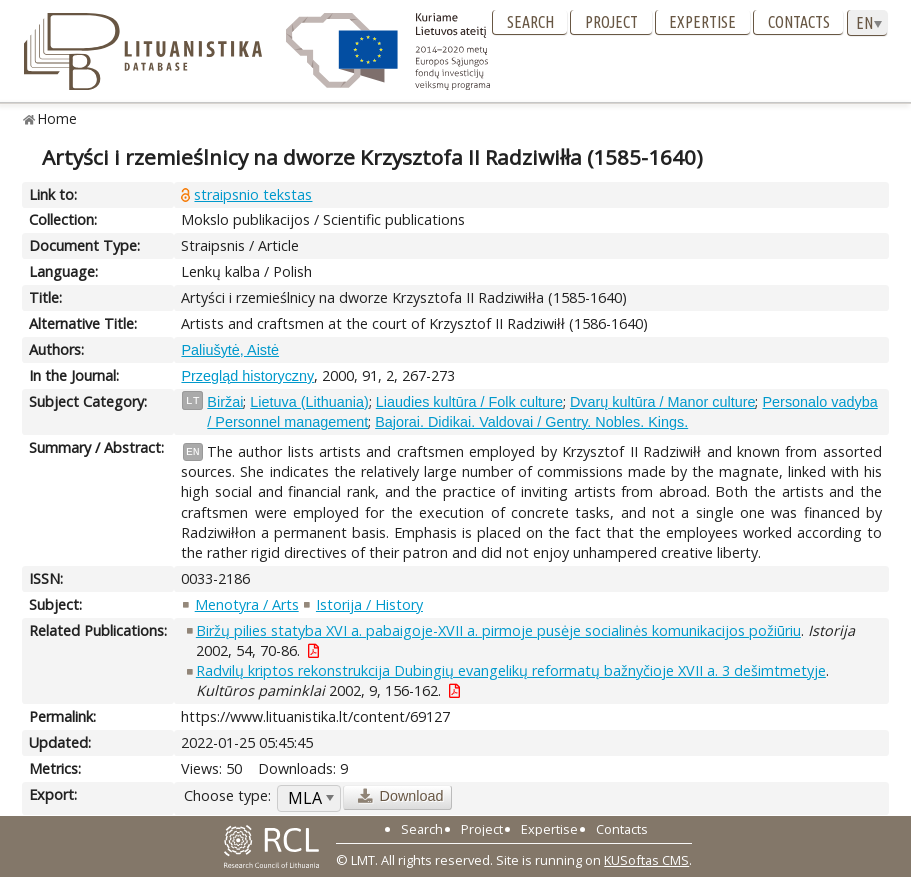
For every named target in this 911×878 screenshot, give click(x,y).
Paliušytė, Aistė (230, 350)
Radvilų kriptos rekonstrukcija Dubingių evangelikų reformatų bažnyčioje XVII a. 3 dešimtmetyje (511, 670)
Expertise (702, 22)
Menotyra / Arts (247, 604)
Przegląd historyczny (247, 376)
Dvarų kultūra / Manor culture (663, 402)
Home (57, 118)
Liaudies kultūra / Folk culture (469, 402)
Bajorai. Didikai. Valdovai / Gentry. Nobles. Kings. (531, 422)
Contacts (799, 22)
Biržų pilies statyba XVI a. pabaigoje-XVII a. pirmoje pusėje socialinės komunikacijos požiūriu (498, 630)
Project (611, 22)
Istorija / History (369, 604)
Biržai (225, 402)
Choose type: (227, 795)
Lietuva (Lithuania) (309, 402)
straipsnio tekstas (253, 194)
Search (530, 22)
